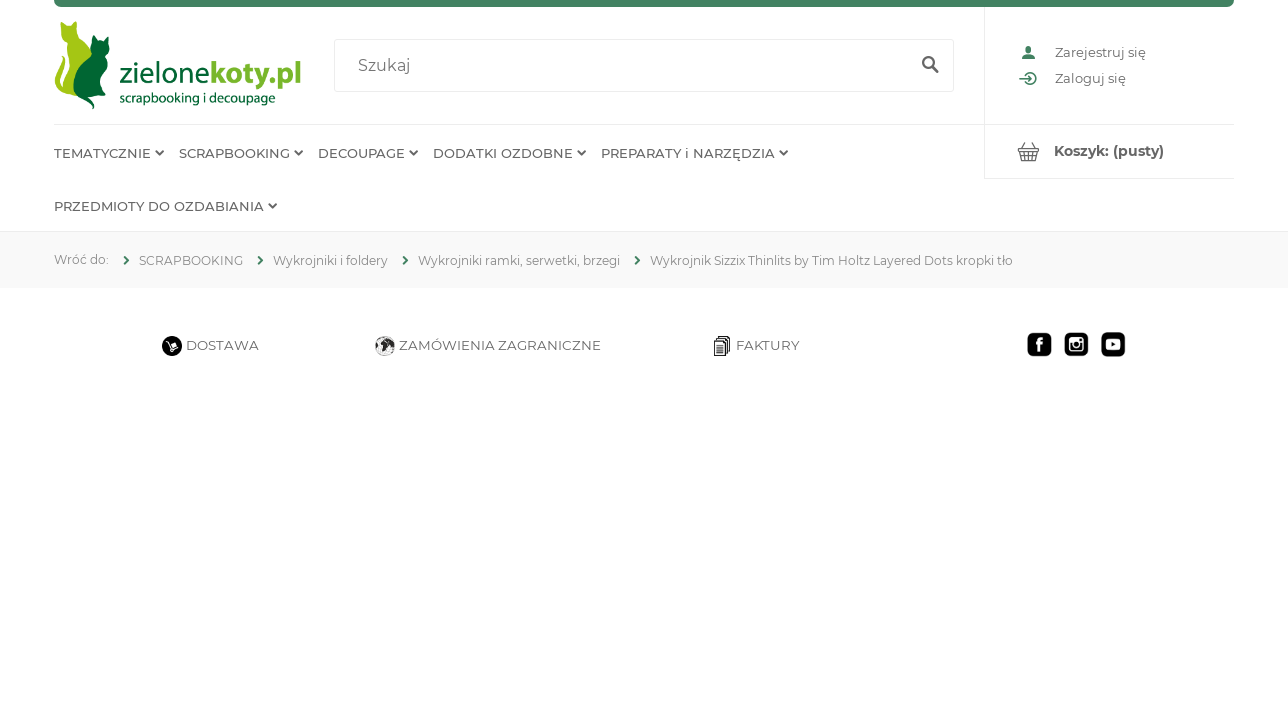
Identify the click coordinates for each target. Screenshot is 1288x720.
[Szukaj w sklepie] (625, 66)
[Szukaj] (930, 66)
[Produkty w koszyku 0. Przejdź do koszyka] (1109, 151)
